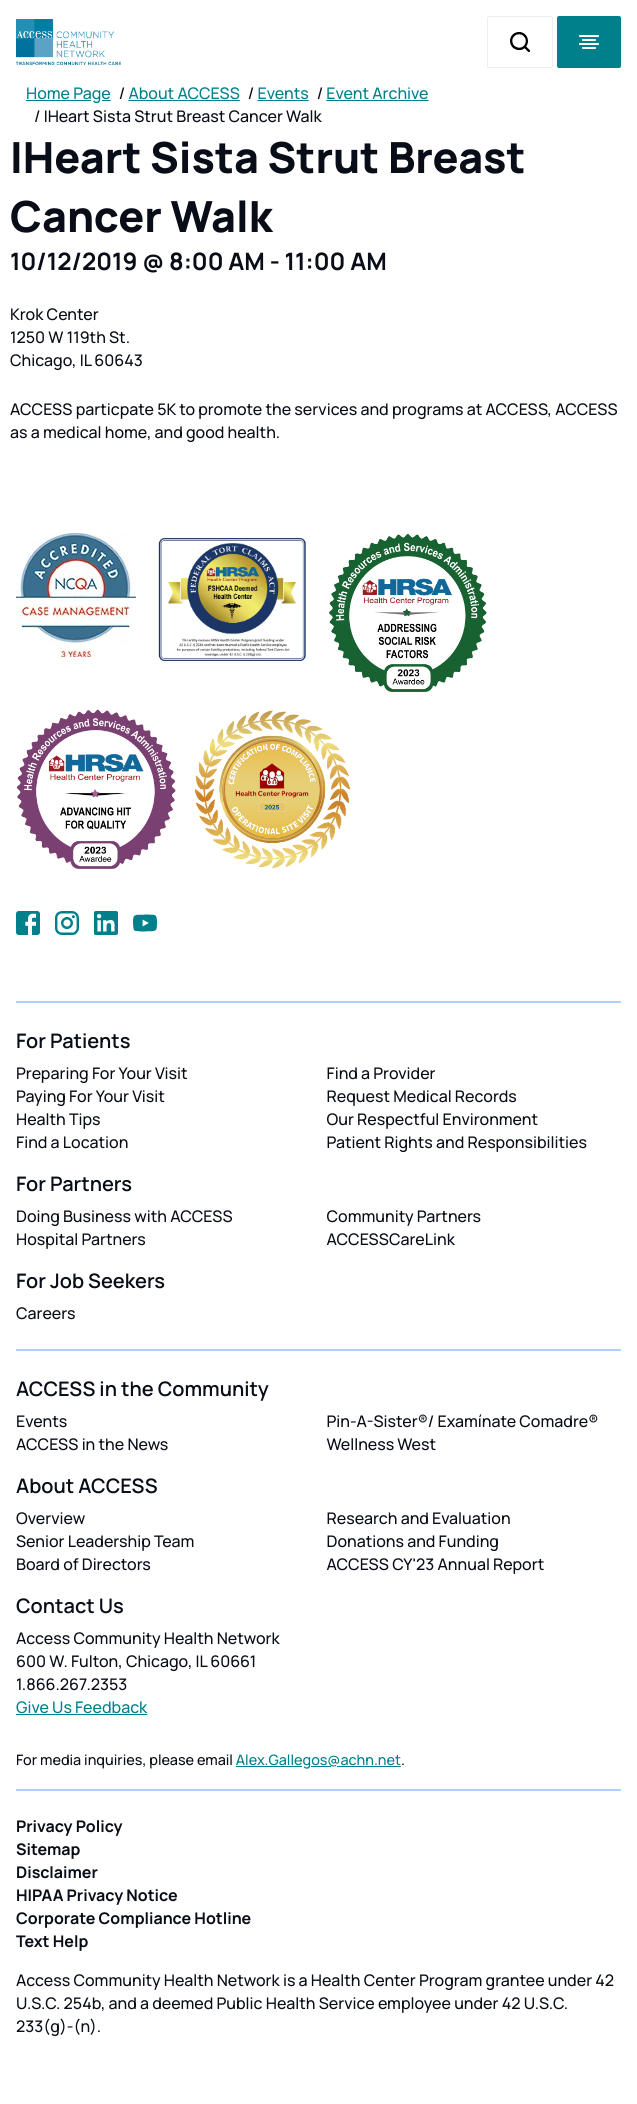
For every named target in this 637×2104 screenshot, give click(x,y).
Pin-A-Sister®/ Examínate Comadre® (463, 1421)
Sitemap (48, 1849)
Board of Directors (83, 1564)
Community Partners (404, 1216)
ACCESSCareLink (391, 1239)
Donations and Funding (413, 1541)
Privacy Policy (69, 1826)
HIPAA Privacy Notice (97, 1895)
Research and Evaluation (419, 1518)
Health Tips (58, 1119)
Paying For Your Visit (90, 1096)
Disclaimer (57, 1872)
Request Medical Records (422, 1096)
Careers (45, 1313)
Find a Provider (381, 1073)
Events (283, 93)
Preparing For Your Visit (102, 1073)
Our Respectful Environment (433, 1119)
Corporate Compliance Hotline (133, 1918)
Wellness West (382, 1444)
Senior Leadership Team (105, 1541)
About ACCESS (183, 93)
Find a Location (72, 1142)
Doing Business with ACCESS (124, 1216)
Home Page (68, 93)
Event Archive (377, 93)
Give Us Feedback (81, 1707)
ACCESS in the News (92, 1444)
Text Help (52, 1941)
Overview (50, 1518)
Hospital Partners (81, 1239)
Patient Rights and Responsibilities (457, 1142)
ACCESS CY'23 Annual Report (436, 1564)
